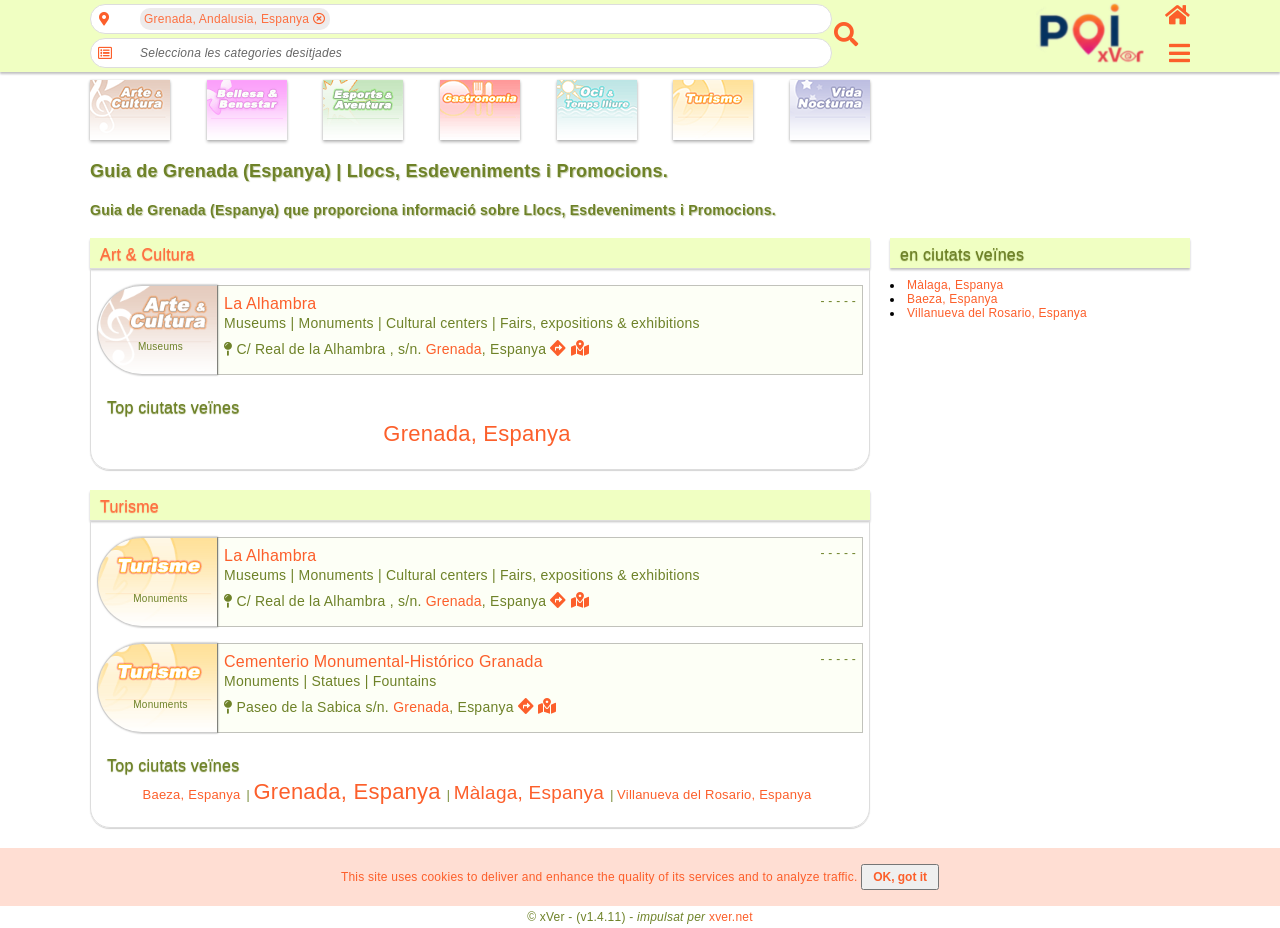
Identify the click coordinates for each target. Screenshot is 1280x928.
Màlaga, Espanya (529, 792)
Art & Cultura (147, 254)
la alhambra (270, 303)
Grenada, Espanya (476, 433)
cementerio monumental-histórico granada (383, 661)
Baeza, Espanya (192, 794)
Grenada (454, 349)
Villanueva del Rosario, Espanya (714, 794)
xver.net (731, 917)
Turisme (129, 506)
